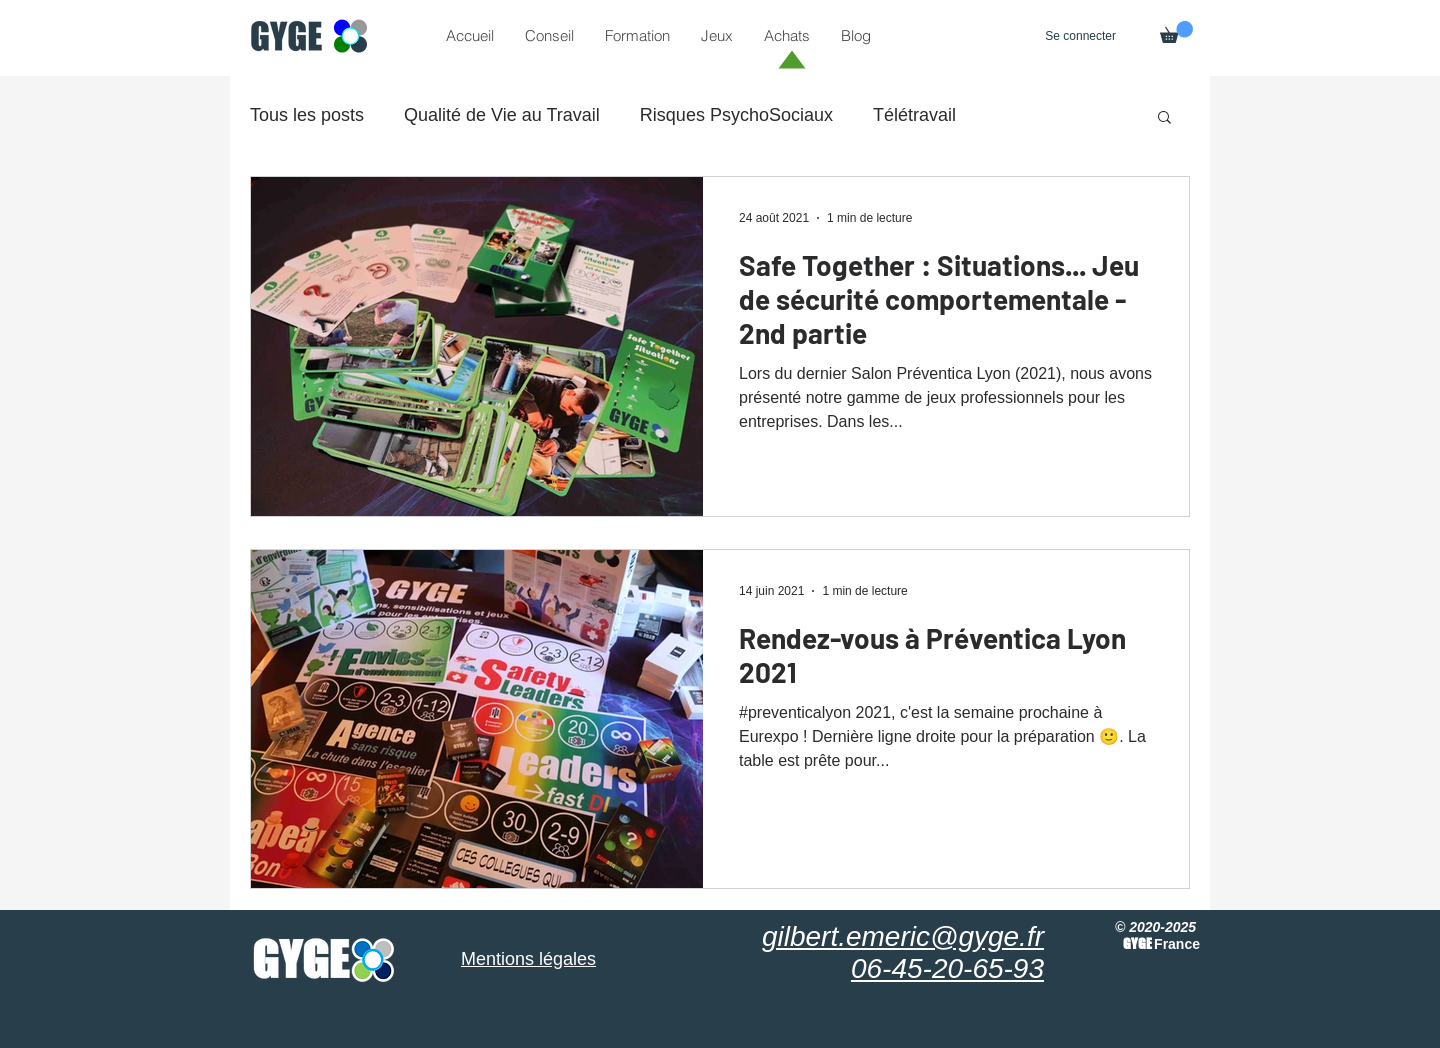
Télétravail (914, 115)
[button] (1176, 32)
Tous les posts (307, 115)
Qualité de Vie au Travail (502, 115)
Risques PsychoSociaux (736, 115)
